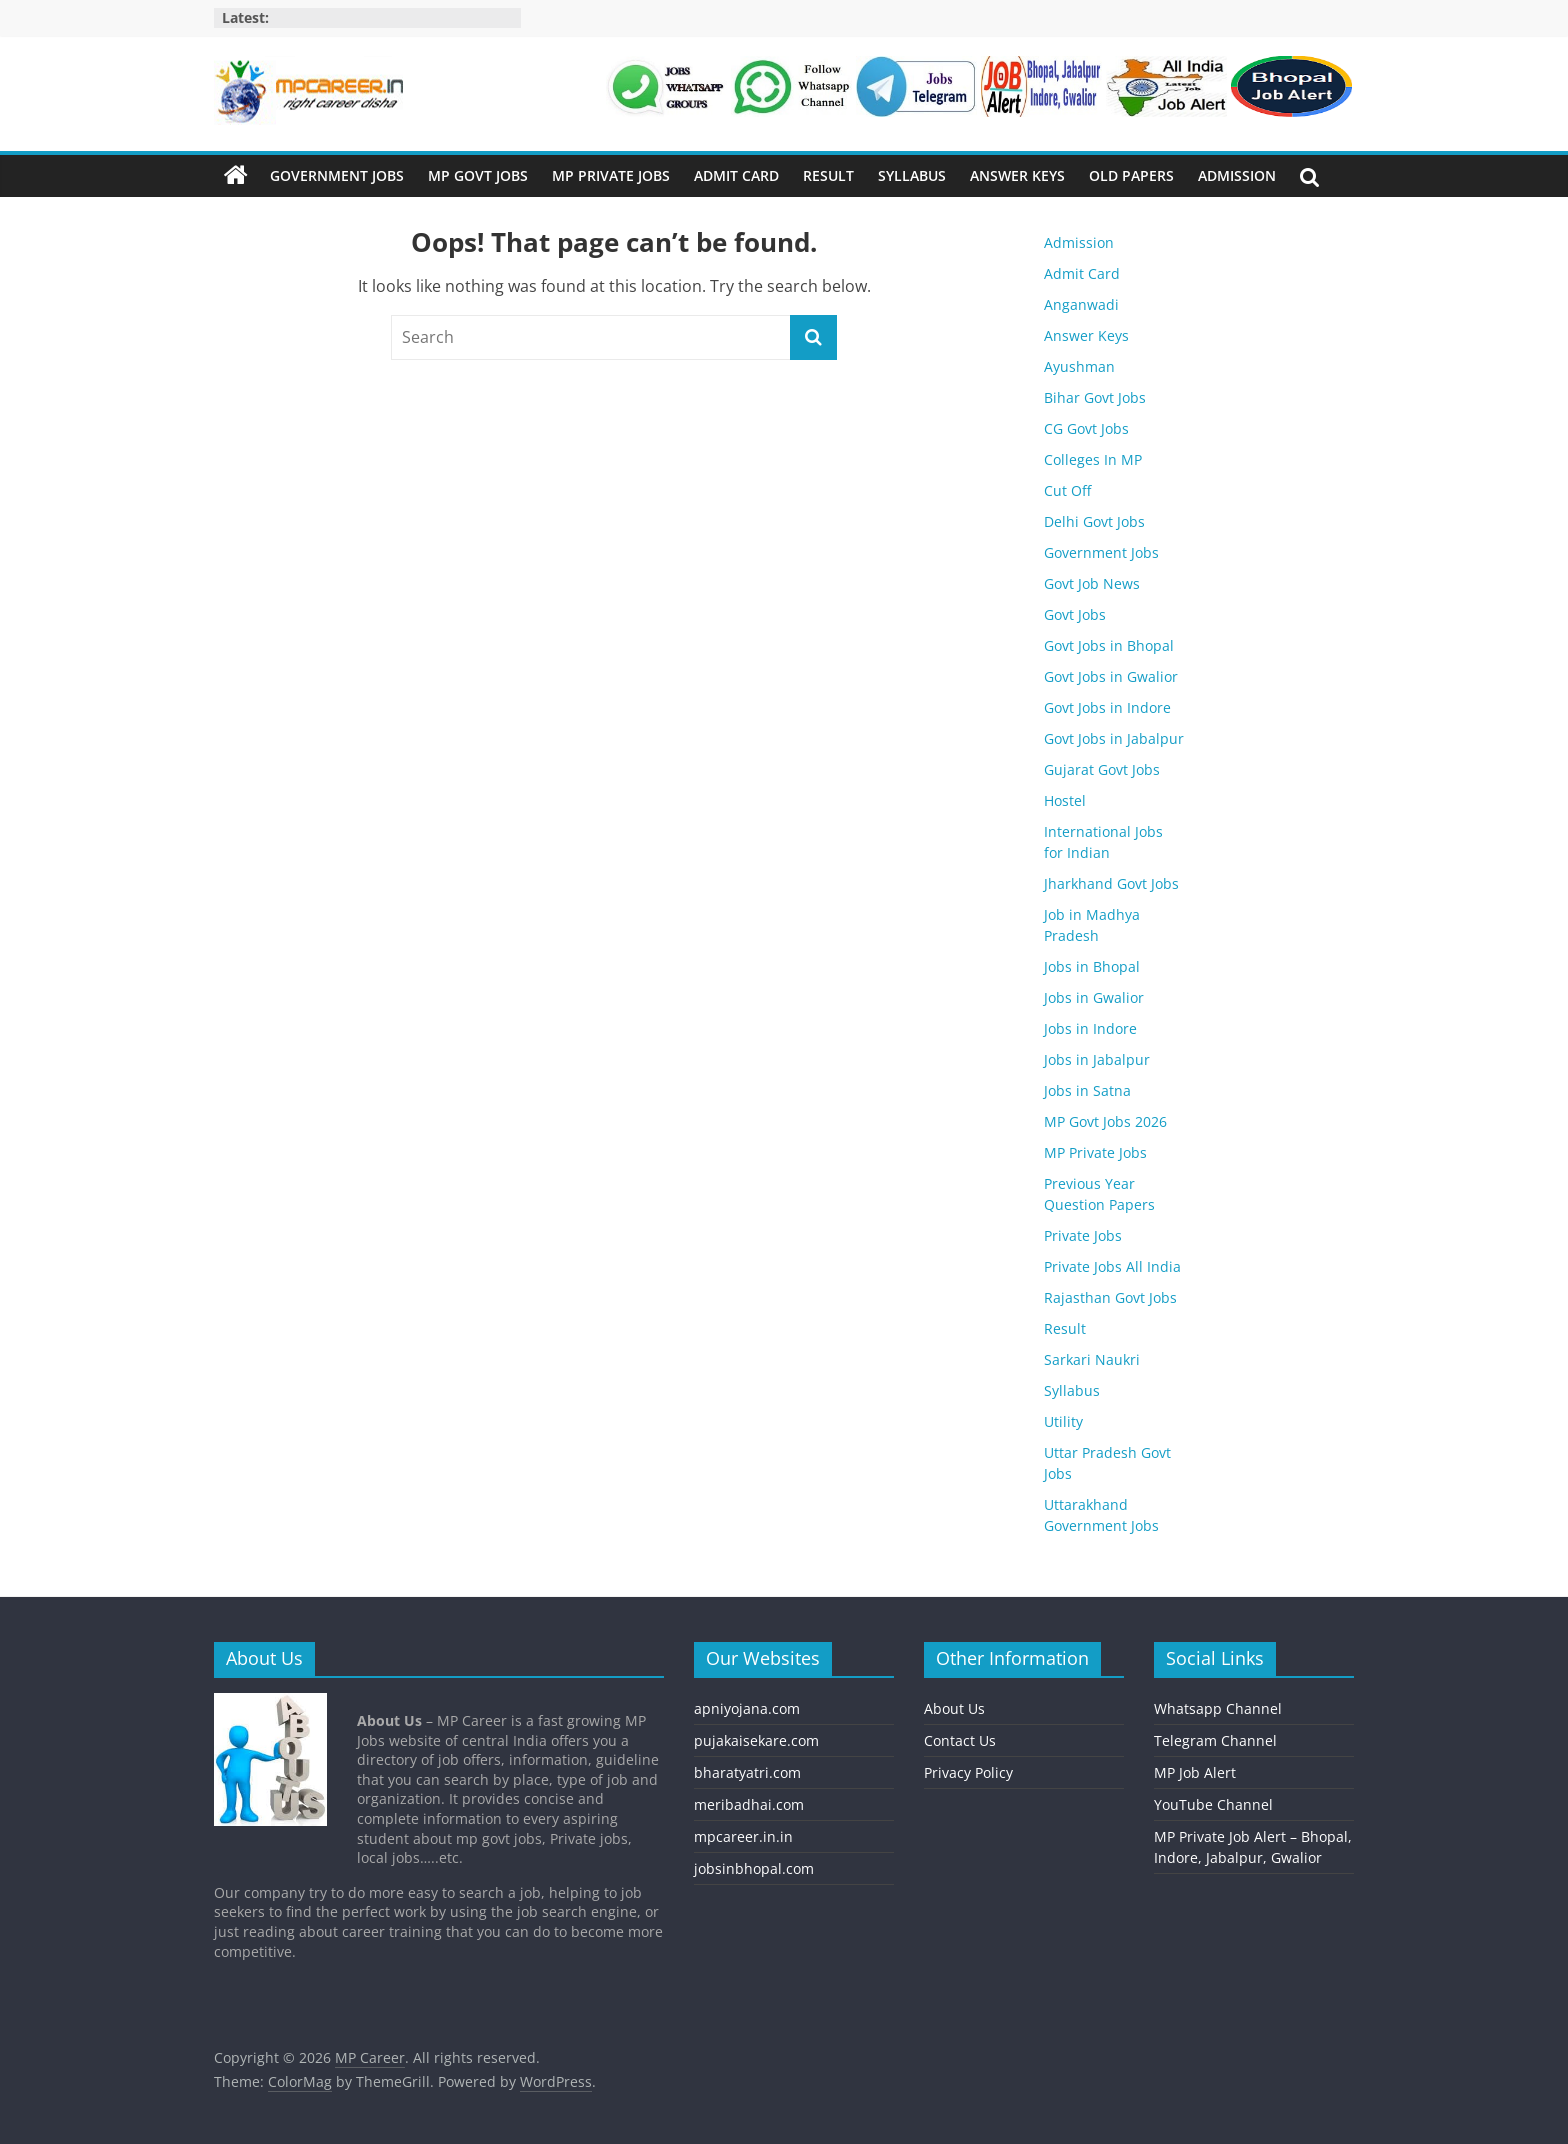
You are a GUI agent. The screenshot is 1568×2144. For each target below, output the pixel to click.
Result (828, 175)
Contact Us (960, 1740)
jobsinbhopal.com (754, 1868)
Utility (1063, 1421)
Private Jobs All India (1112, 1266)
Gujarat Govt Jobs (1102, 769)
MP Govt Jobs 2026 (1105, 1121)
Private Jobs (1083, 1235)
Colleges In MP (1093, 459)
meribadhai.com (749, 1804)
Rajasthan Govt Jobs (1110, 1297)
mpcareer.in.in (743, 1836)
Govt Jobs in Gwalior (1111, 676)
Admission (1237, 175)
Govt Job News (1092, 583)
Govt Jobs (1075, 614)
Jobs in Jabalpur (1097, 1059)
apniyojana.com (747, 1708)
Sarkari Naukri (1092, 1359)
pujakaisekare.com (756, 1740)
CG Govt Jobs (1086, 428)
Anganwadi (1081, 304)
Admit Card (736, 175)
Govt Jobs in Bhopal (1109, 645)
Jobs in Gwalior (1094, 997)
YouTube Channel (1213, 1804)
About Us (954, 1708)
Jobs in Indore (1090, 1028)
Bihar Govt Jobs (1095, 397)
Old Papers (1131, 175)
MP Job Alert (1195, 1772)
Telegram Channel (1215, 1740)
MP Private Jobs (611, 175)
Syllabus (912, 175)
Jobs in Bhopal (1092, 966)
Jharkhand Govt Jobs (1111, 883)
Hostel (1065, 800)
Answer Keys (1017, 175)
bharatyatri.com (747, 1772)
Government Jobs (337, 175)
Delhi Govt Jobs (1094, 521)
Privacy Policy (968, 1772)
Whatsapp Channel (1218, 1708)
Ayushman (1079, 366)
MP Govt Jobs (478, 175)
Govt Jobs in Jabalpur (1114, 738)
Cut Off (1067, 490)
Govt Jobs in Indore (1107, 707)
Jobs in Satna (1087, 1090)
